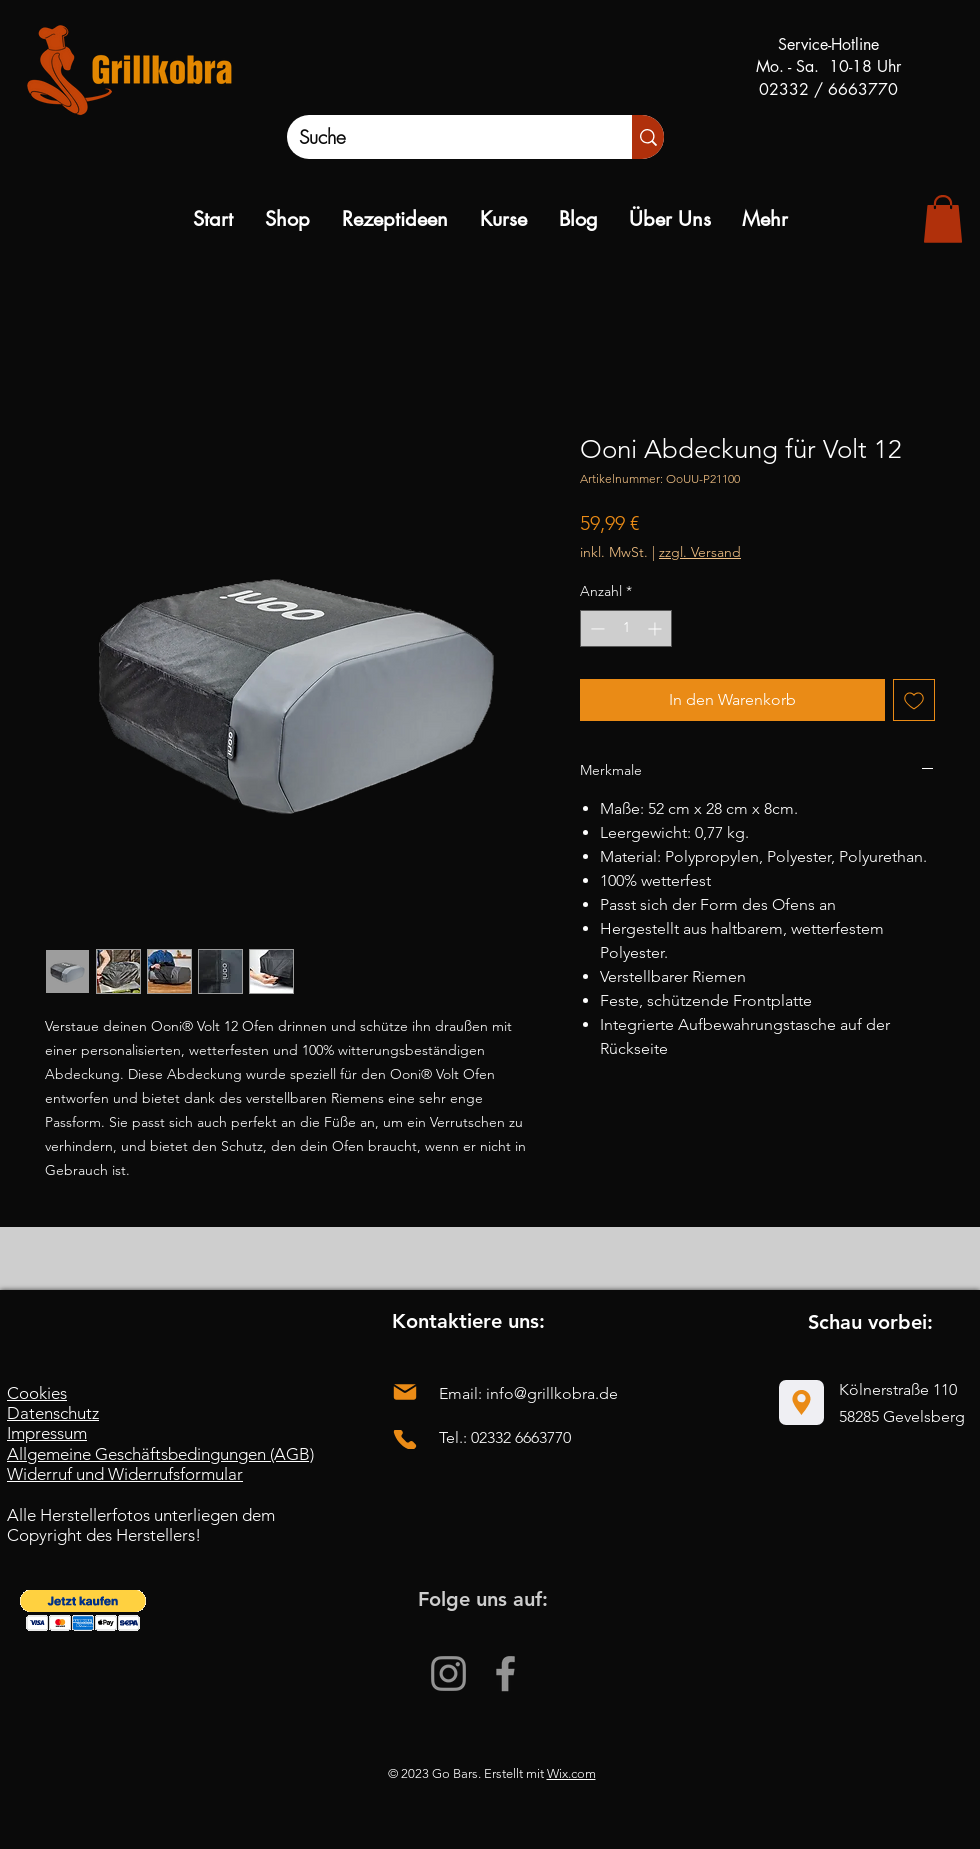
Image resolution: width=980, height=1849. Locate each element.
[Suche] (438, 137)
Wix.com (571, 1773)
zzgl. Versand (700, 552)
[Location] (801, 1402)
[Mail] (405, 1392)
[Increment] (656, 628)
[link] (943, 219)
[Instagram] (448, 1673)
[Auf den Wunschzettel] (914, 700)
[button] (83, 1610)
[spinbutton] (626, 628)
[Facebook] (505, 1673)
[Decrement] (595, 628)
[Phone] (405, 1439)
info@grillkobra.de (552, 1393)
